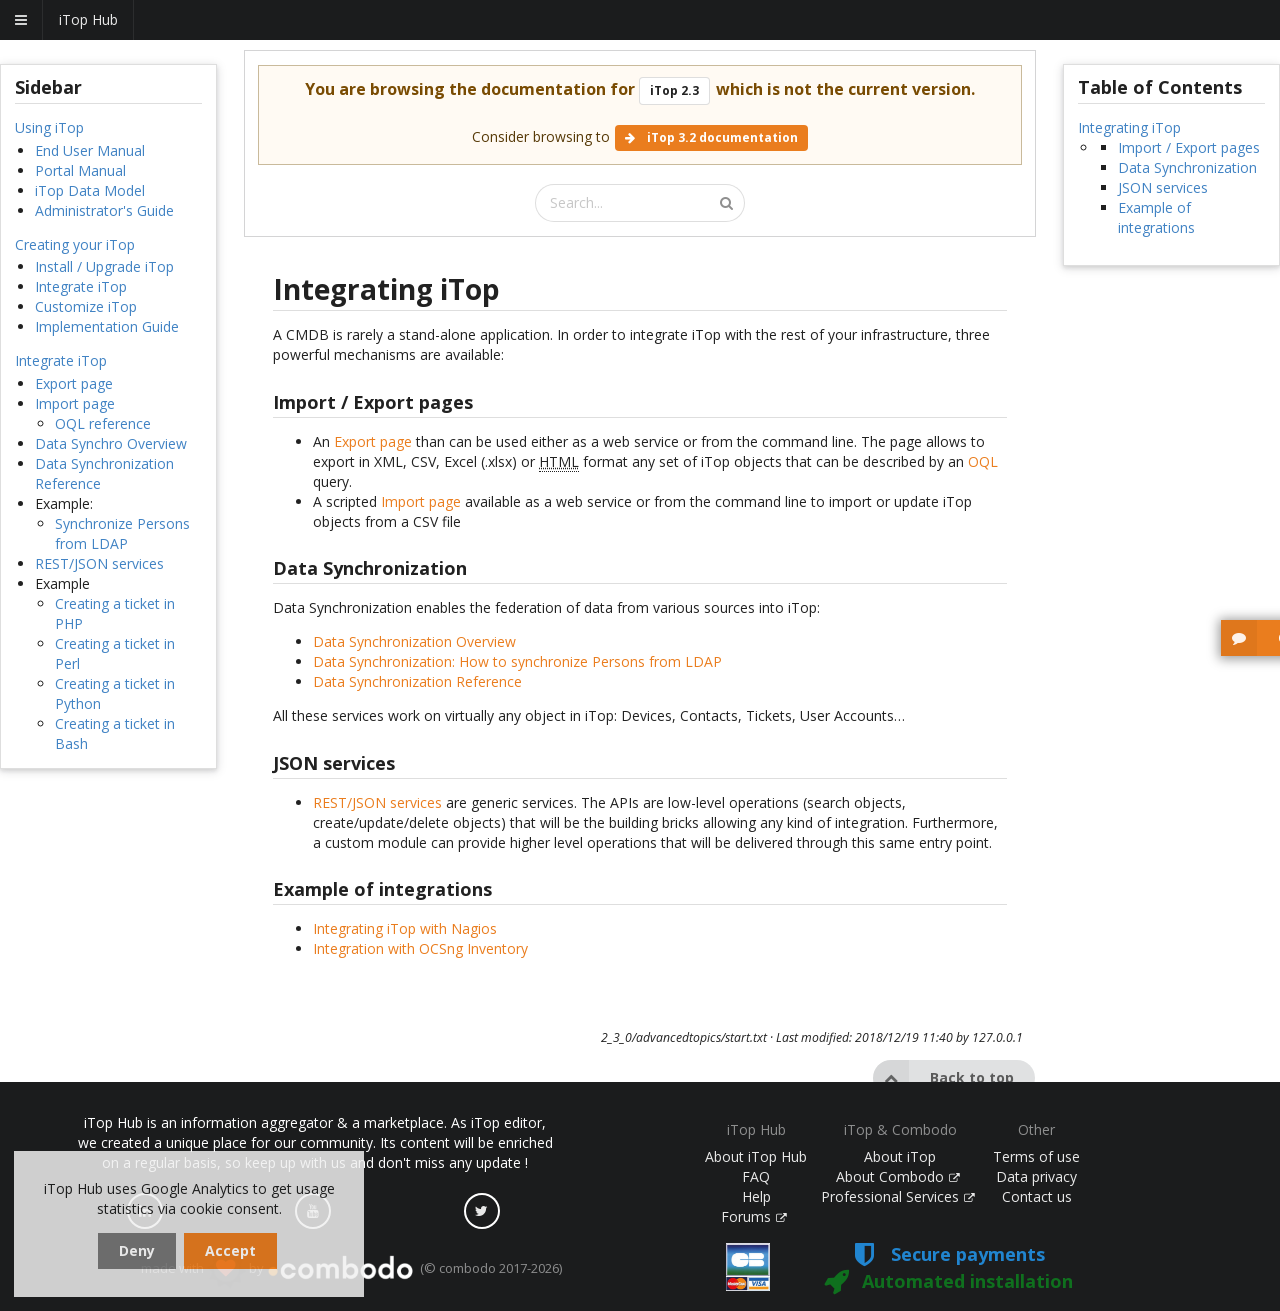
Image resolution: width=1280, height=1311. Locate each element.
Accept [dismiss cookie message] (230, 1250)
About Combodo (898, 1176)
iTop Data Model (90, 190)
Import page (75, 403)
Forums (754, 1216)
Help (756, 1196)
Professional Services (898, 1196)
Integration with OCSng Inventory (420, 948)
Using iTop (49, 127)
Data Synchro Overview (111, 443)
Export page (74, 383)
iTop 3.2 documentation (711, 137)
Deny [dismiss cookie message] (137, 1250)
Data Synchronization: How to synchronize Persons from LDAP (517, 661)
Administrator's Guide (104, 210)
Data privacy (1036, 1176)
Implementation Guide (107, 326)
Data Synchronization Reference (417, 681)
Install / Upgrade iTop (104, 266)
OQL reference (103, 423)
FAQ (756, 1176)
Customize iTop (86, 306)
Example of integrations (1156, 217)
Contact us (1037, 1196)
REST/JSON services (99, 563)
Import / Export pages (1189, 147)
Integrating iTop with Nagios (405, 928)
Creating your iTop (75, 244)
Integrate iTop (81, 286)
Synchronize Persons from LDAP (122, 533)
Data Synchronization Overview (414, 641)
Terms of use (1036, 1156)
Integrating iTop (1129, 127)
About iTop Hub (756, 1156)
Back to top (943, 1078)
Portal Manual (80, 170)
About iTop (900, 1156)
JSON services (1163, 187)
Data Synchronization (1187, 167)
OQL (983, 461)
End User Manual (90, 150)
